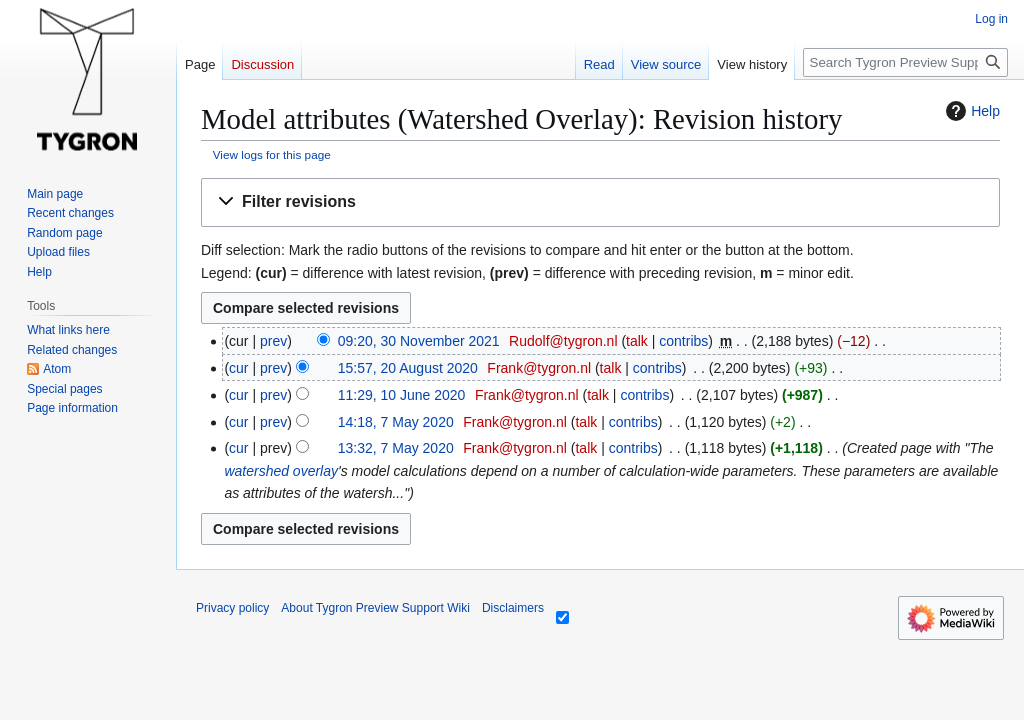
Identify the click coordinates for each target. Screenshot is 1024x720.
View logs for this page (272, 154)
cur (238, 368)
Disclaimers (513, 608)
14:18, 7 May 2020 (396, 422)
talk (637, 341)
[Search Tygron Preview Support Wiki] (905, 62)
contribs (683, 341)
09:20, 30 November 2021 (419, 341)
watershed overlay (281, 471)
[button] (600, 202)
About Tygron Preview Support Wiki (375, 608)
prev (273, 341)
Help (970, 111)
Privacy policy (232, 608)
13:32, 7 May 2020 (396, 448)
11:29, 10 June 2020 (402, 395)
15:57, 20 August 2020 (408, 368)
